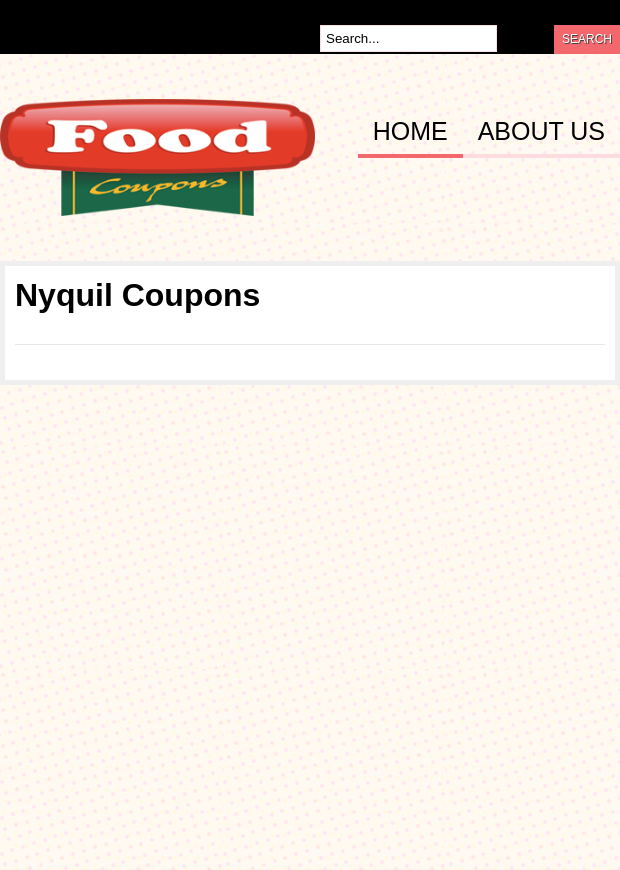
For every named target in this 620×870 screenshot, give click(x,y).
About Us (541, 132)
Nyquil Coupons (137, 295)
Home (410, 132)
